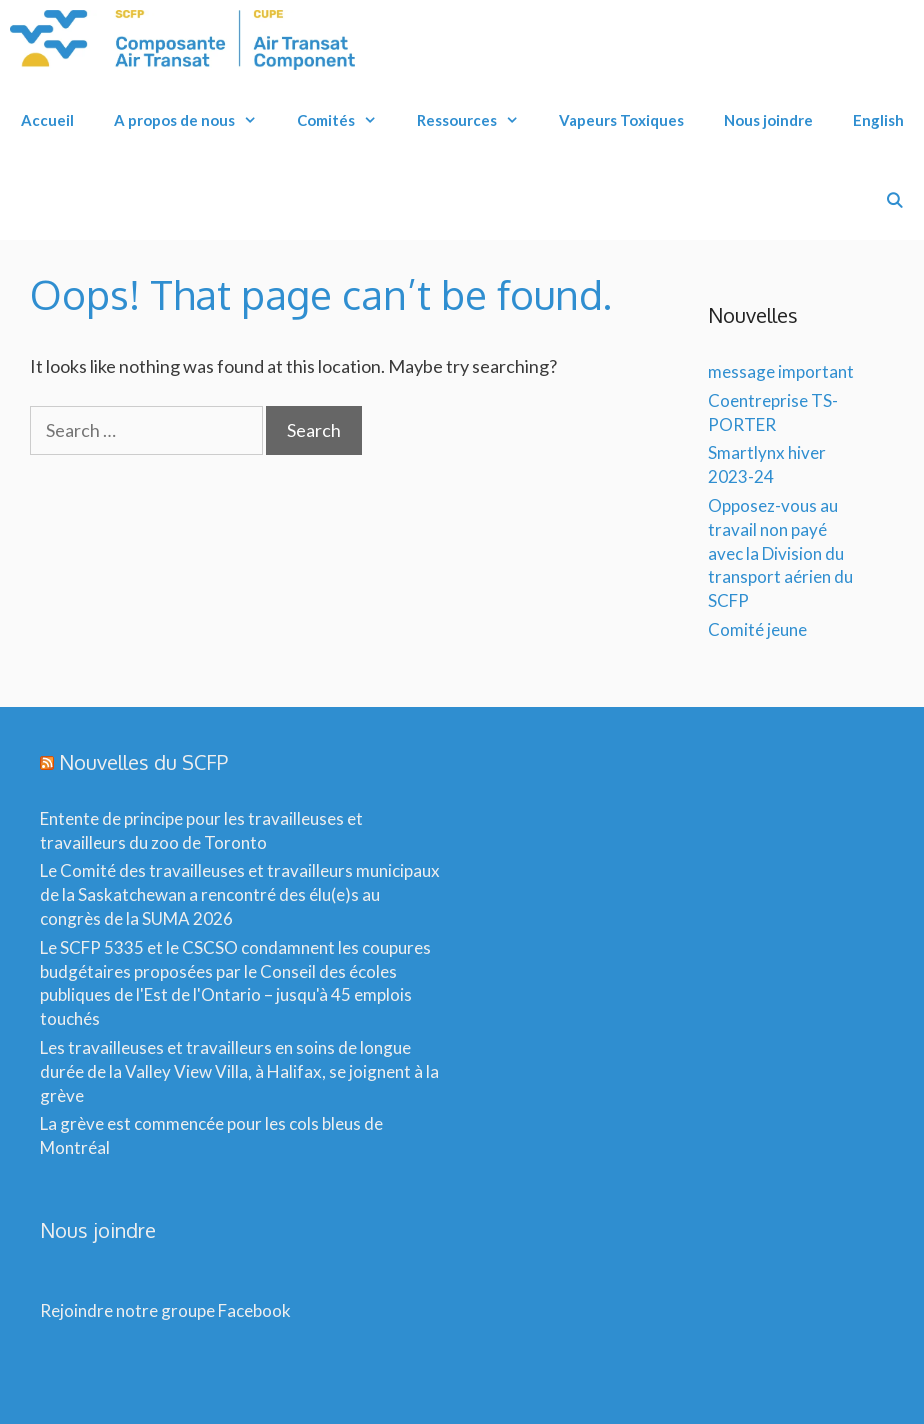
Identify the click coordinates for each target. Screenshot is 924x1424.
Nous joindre (768, 120)
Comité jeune (757, 629)
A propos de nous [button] (195, 120)
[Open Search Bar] (894, 200)
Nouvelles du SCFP (143, 762)
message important (781, 371)
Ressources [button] (478, 120)
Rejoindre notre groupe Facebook (165, 1310)
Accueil (47, 120)
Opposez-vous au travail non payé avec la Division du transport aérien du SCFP (780, 553)
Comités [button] (347, 120)
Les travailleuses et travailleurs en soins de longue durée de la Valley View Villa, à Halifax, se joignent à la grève (239, 1071)
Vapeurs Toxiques (621, 120)
